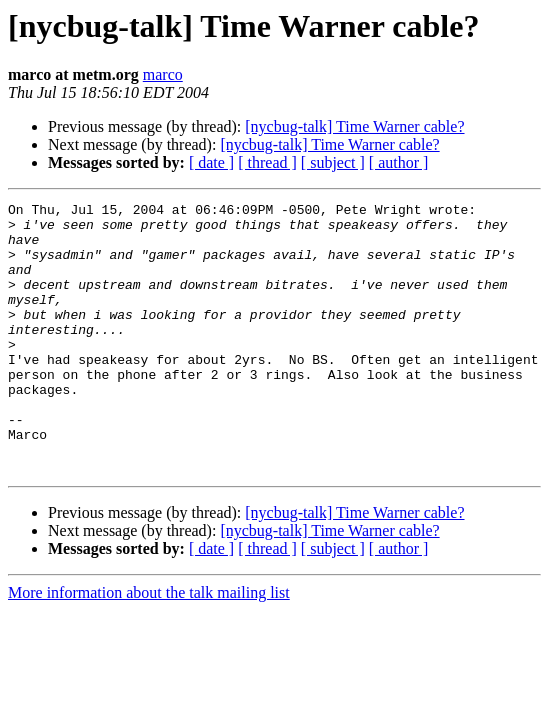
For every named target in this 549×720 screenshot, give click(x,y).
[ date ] (211, 162)
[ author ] (399, 162)
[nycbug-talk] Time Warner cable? (354, 126)
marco (163, 74)
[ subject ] (333, 162)
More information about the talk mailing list (149, 646)
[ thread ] (267, 162)
